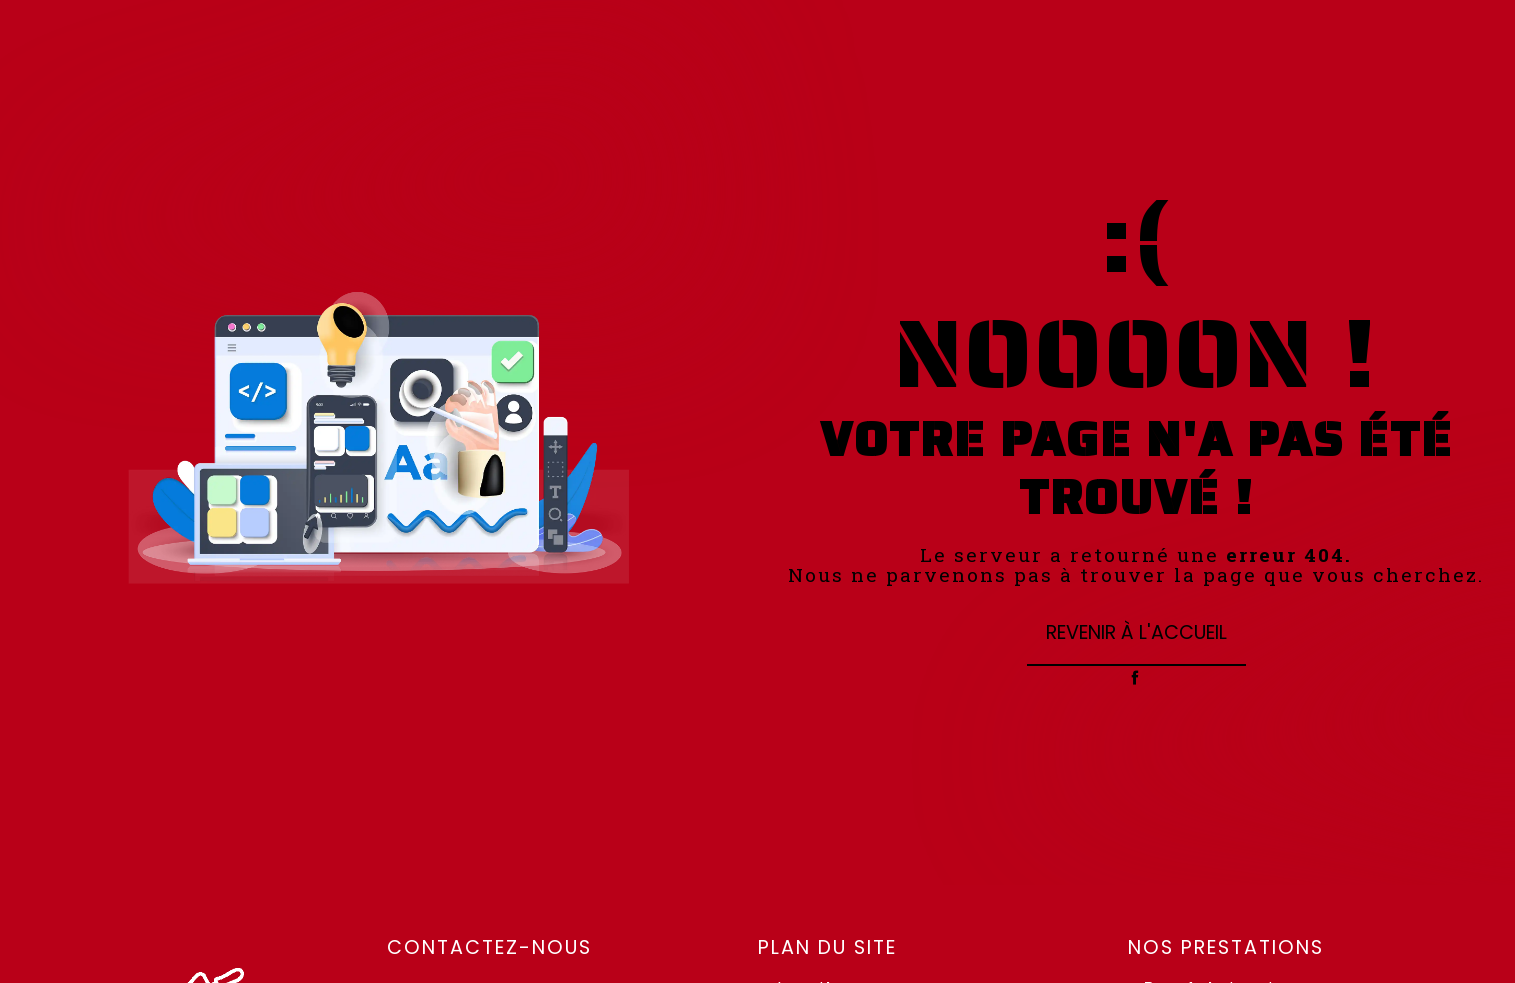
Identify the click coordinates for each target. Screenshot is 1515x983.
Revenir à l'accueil (1136, 632)
